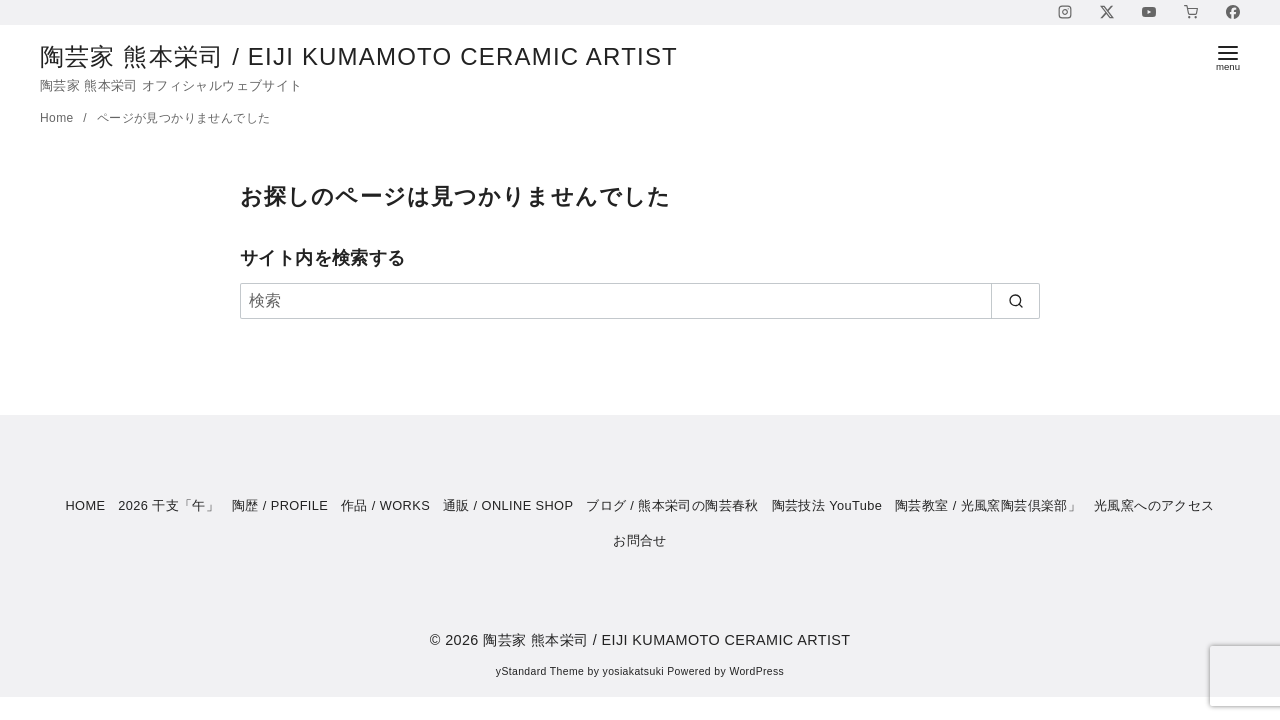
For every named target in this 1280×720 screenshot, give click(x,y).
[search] (1015, 301)
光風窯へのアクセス (1154, 505)
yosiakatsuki (633, 671)
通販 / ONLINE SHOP (508, 505)
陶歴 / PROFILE (280, 505)
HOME (85, 505)
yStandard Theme (540, 671)
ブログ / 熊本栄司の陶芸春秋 (672, 505)
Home (58, 118)
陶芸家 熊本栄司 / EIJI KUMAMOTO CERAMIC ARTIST (375, 56)
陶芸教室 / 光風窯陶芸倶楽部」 (988, 505)
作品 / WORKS (385, 505)
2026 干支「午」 (168, 505)
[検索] (640, 301)
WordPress (756, 671)
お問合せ (640, 540)
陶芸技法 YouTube (827, 505)
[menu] (1228, 56)
